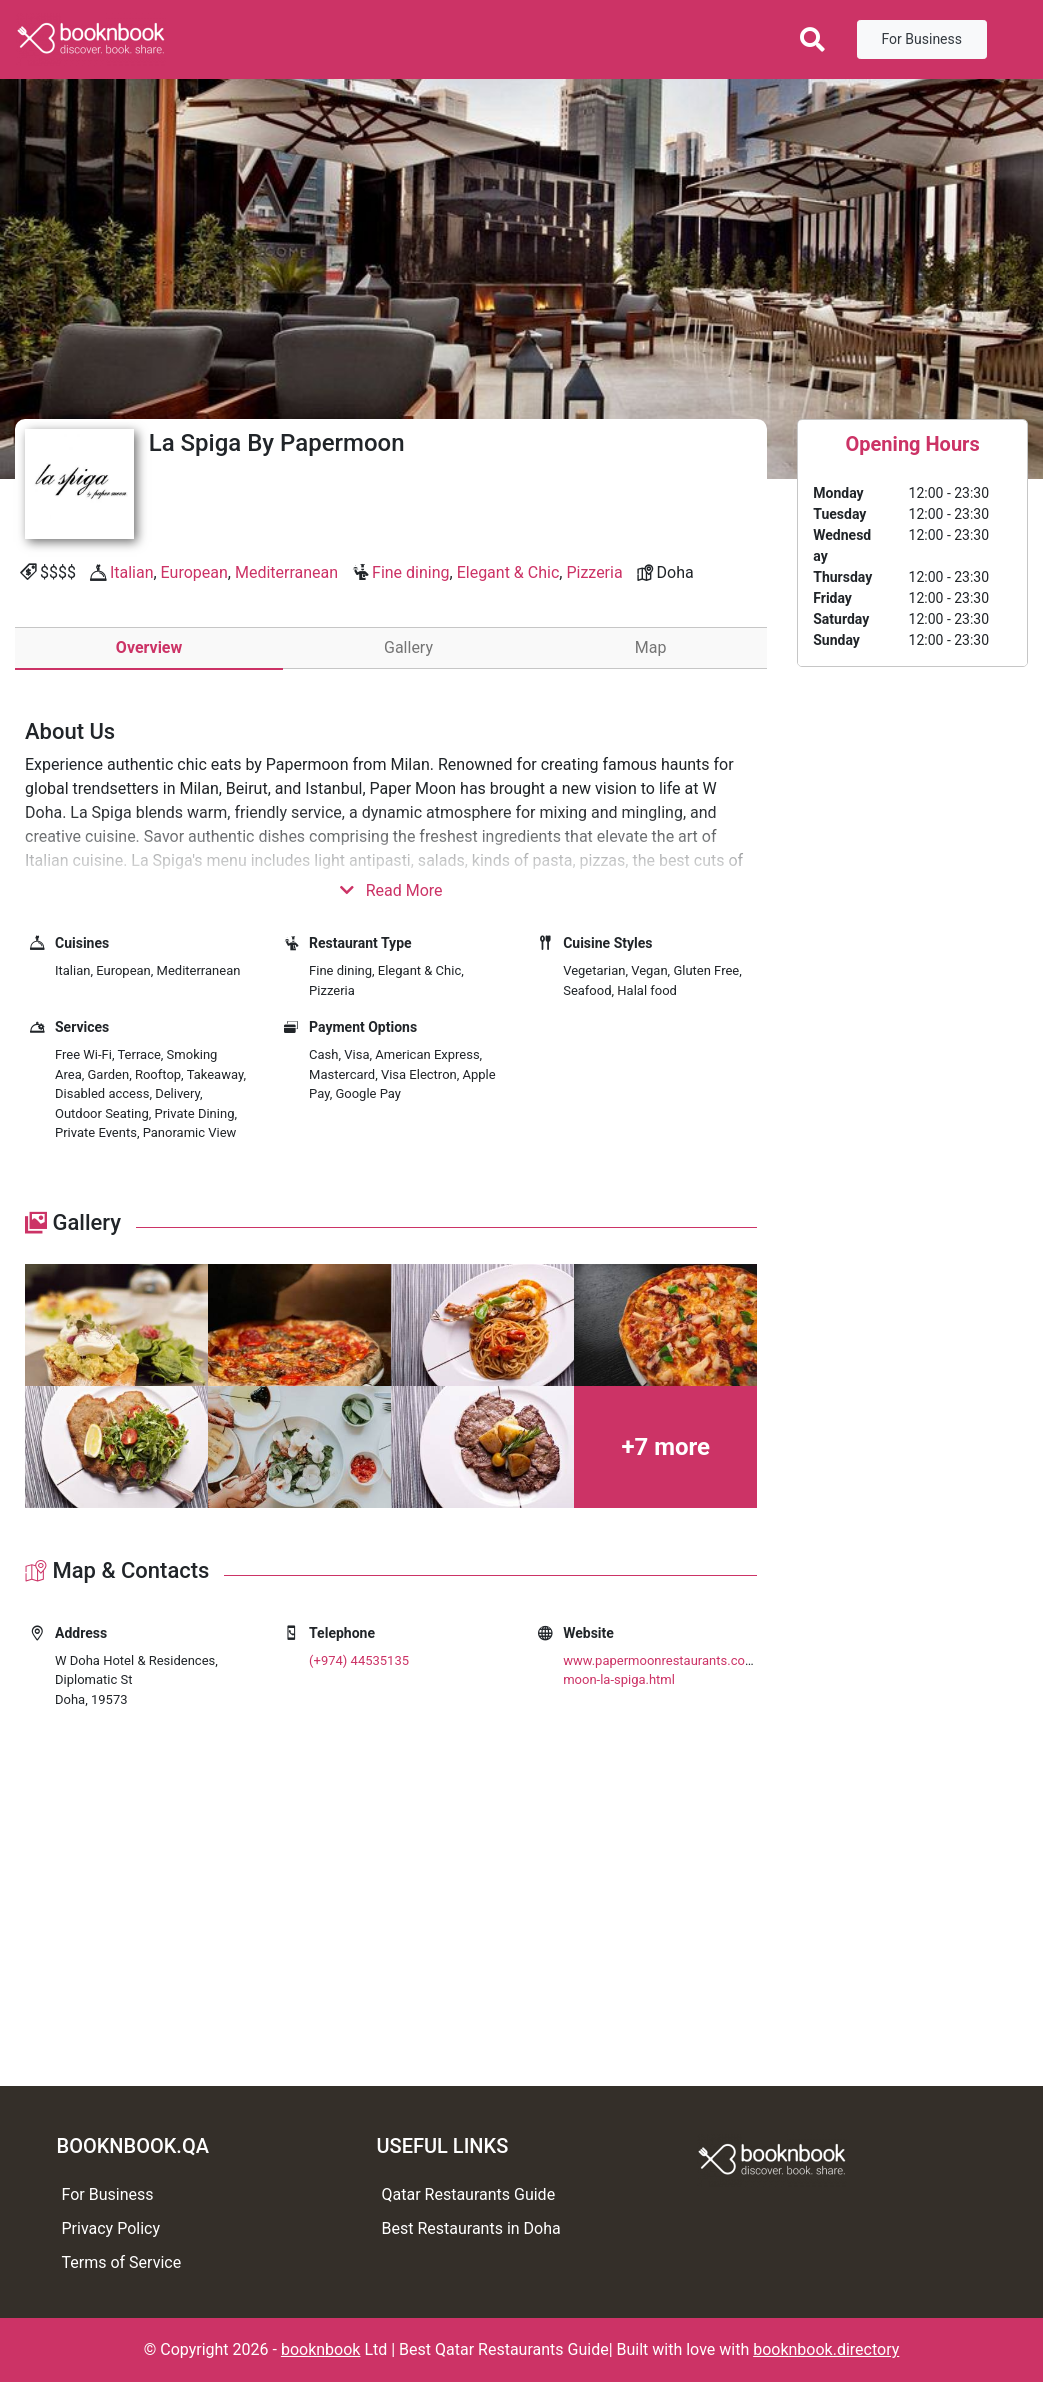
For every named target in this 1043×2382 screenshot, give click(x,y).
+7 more (665, 1447)
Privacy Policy (111, 2228)
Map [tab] (651, 647)
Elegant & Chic (508, 572)
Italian (132, 572)
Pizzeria (594, 572)
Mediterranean (286, 572)
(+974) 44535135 (359, 1660)
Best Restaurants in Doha (471, 2228)
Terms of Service (122, 2262)
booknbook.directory (826, 2349)
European (194, 572)
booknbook (321, 2349)
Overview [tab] (149, 647)
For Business (922, 39)
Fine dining (410, 572)
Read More (391, 890)
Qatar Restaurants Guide (469, 2194)
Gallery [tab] (408, 647)
